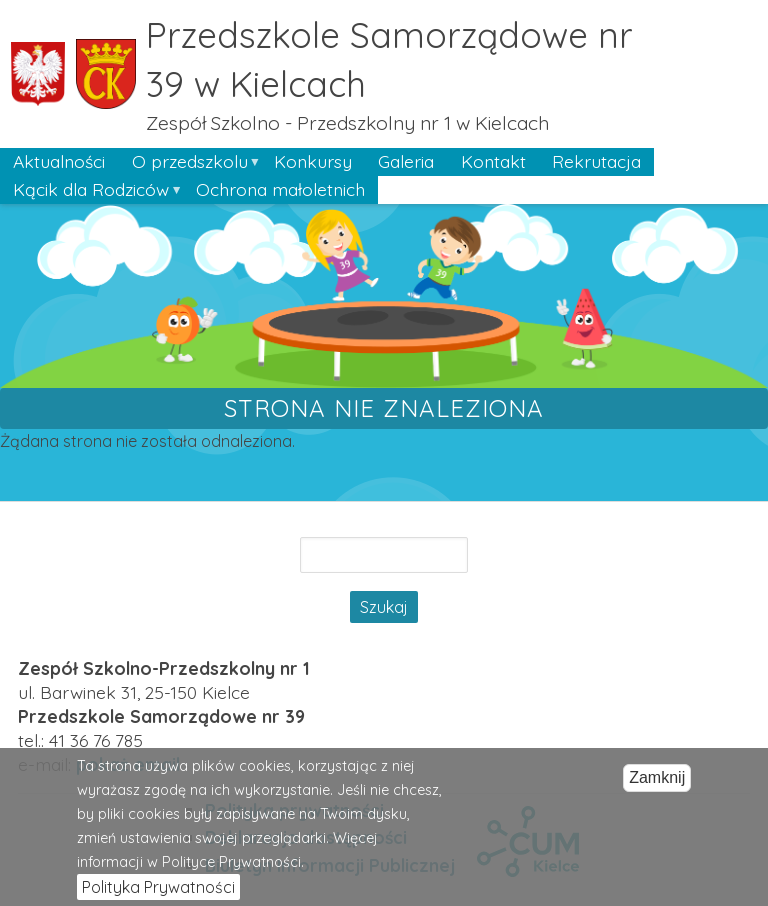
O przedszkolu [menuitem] (189, 163)
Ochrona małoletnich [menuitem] (280, 189)
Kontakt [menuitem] (493, 161)
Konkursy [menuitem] (313, 161)
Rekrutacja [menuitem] (596, 161)
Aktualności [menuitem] (59, 161)
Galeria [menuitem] (406, 161)
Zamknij (657, 786)
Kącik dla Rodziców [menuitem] (91, 191)
